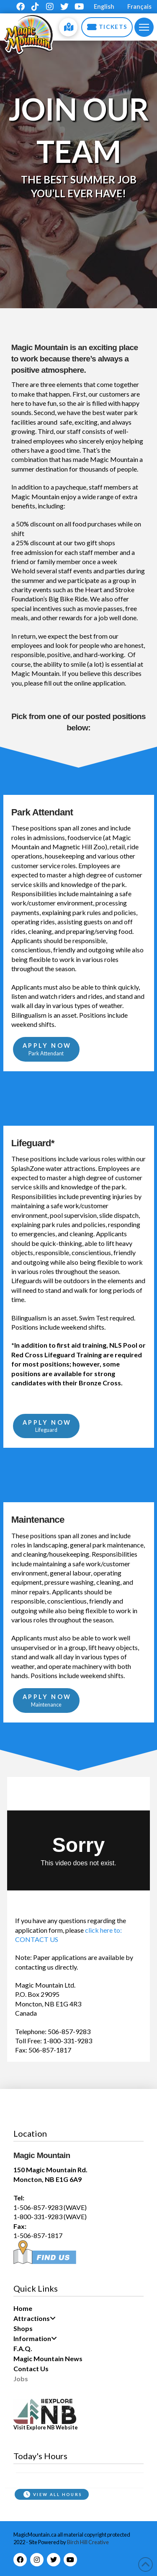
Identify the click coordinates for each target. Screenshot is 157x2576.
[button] (144, 27)
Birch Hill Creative (88, 2542)
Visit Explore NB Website (45, 2427)
